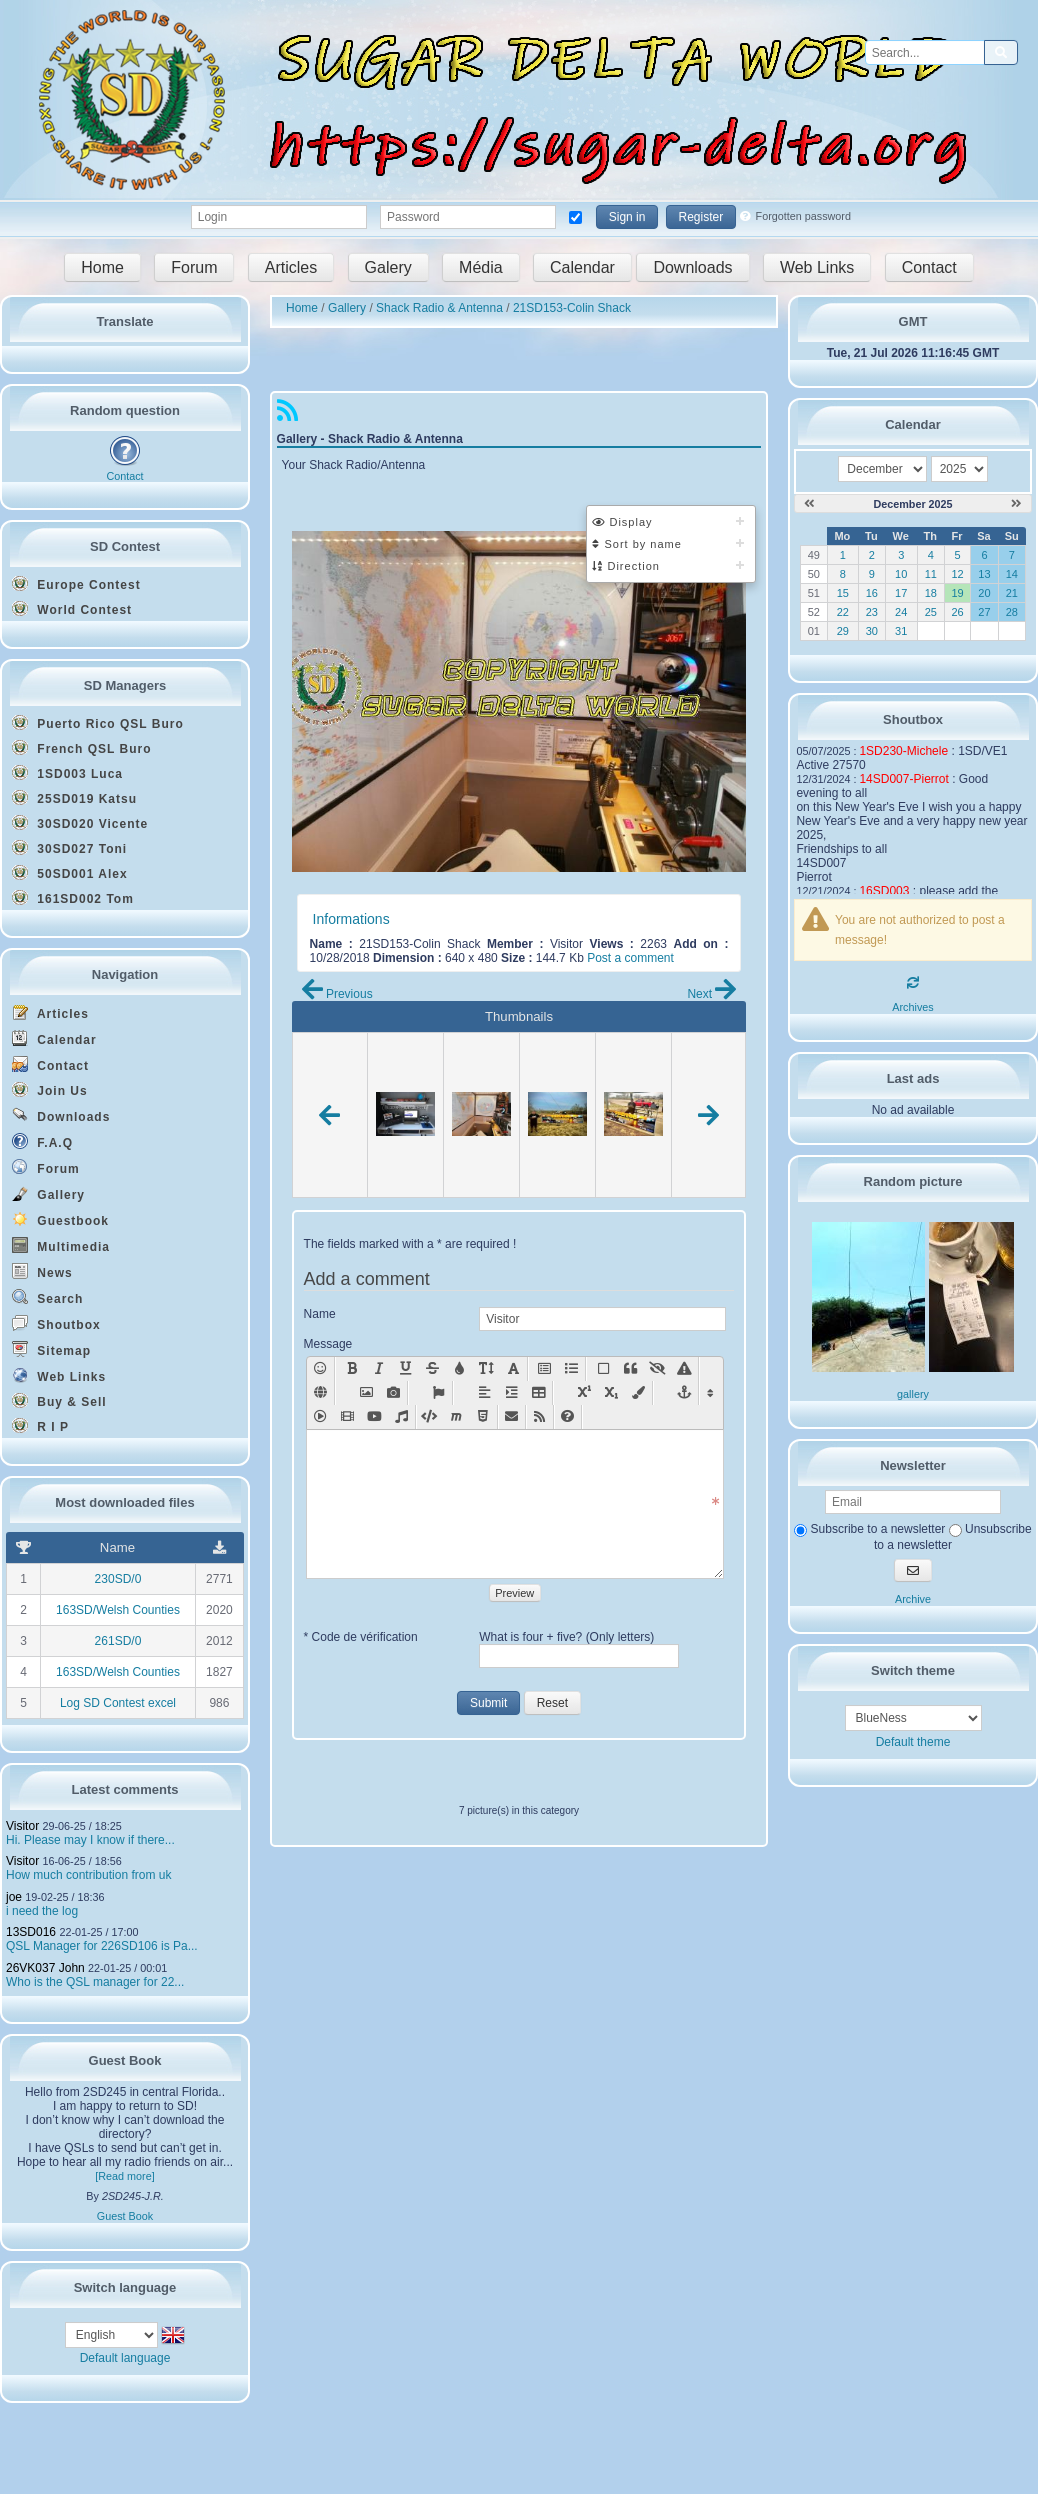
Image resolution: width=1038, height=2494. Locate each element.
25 (931, 612)
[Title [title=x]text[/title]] (544, 1369)
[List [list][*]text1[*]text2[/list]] (571, 1369)
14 (1012, 574)
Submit (488, 1703)
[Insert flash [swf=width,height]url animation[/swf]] (320, 1417)
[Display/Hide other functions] (711, 1393)
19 (957, 593)
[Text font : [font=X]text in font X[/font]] (513, 1369)
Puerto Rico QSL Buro (98, 723)
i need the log (42, 1911)
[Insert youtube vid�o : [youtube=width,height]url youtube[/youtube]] (374, 1417)
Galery (388, 267)
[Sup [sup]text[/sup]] (584, 1393)
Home (102, 267)
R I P (40, 1426)
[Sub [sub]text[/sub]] (611, 1393)
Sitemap (51, 1349)
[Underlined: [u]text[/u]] (405, 1369)
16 (872, 593)
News (42, 1271)
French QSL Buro (81, 748)
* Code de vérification (361, 1637)
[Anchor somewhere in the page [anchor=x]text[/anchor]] (684, 1393)
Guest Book (125, 2216)
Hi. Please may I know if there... (90, 1840)
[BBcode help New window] (567, 1417)
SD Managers (125, 685)
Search (47, 1297)
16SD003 (884, 891)
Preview (514, 1593)
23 (872, 612)
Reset (552, 1703)
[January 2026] (1016, 504)
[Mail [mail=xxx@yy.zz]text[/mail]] (511, 1417)
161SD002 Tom (73, 898)
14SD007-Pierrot (903, 779)
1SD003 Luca (67, 773)
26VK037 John (45, 1968)
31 (901, 631)
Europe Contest (76, 584)
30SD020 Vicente (80, 823)
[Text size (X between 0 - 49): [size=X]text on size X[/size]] (486, 1369)
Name (320, 1314)
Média (481, 267)
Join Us (50, 1090)
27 (984, 612)
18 (931, 593)
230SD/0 (118, 1579)
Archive (913, 1599)
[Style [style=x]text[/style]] (684, 1369)
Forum (194, 267)
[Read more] (124, 2176)
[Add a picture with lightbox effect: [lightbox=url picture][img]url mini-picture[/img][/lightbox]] (393, 1393)
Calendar (582, 267)
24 (901, 612)
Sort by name (636, 544)
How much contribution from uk (88, 1875)
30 (872, 631)
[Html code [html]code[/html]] (483, 1417)
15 (843, 593)
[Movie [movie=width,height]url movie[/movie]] (347, 1417)
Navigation (125, 974)
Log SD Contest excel (118, 1703)
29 (843, 631)
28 (1012, 612)
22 (843, 612)
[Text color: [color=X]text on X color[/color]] (459, 1369)
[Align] (484, 1393)
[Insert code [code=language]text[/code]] (429, 1417)
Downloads (692, 267)
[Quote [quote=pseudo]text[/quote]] (630, 1369)
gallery (913, 1394)
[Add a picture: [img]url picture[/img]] (366, 1393)
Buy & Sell (59, 1401)
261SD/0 (118, 1641)
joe (14, 1897)
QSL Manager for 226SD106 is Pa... (102, 1946)
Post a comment (630, 958)
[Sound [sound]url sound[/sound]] (401, 1417)
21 (1012, 593)
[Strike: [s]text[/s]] (432, 1369)
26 (957, 612)
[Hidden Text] (657, 1369)
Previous (337, 994)
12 (957, 574)
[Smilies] (320, 1369)
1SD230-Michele (903, 751)
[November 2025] (809, 504)
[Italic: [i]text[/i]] (378, 1369)
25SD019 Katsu (74, 798)
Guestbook (60, 1219)
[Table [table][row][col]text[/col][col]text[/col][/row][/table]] (538, 1393)
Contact (929, 267)
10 (901, 574)
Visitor (22, 1826)
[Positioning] (511, 1393)
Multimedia (61, 1245)
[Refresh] (913, 983)
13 (984, 574)
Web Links (817, 267)
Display (622, 522)
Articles (291, 267)
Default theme (913, 1742)
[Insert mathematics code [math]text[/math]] (456, 1417)
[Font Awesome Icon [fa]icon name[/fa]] (438, 1393)
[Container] (603, 1369)
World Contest (72, 609)
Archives (912, 1007)
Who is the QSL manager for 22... (95, 1982)
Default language (125, 2358)
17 (901, 593)
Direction (625, 566)
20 (984, 593)
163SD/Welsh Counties (118, 1610)
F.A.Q (42, 1141)
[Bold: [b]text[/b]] (351, 1369)
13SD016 (31, 1932)
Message (328, 1344)
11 (931, 574)
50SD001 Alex (70, 873)
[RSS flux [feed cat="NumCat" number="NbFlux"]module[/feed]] (539, 1417)
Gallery (48, 1193)
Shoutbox (56, 1323)
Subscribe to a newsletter (869, 1529)
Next (711, 994)
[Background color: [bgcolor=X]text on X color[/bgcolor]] (638, 1393)
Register (701, 217)
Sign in (627, 217)
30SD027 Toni (69, 848)
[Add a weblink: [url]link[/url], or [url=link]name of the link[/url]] (320, 1393)
